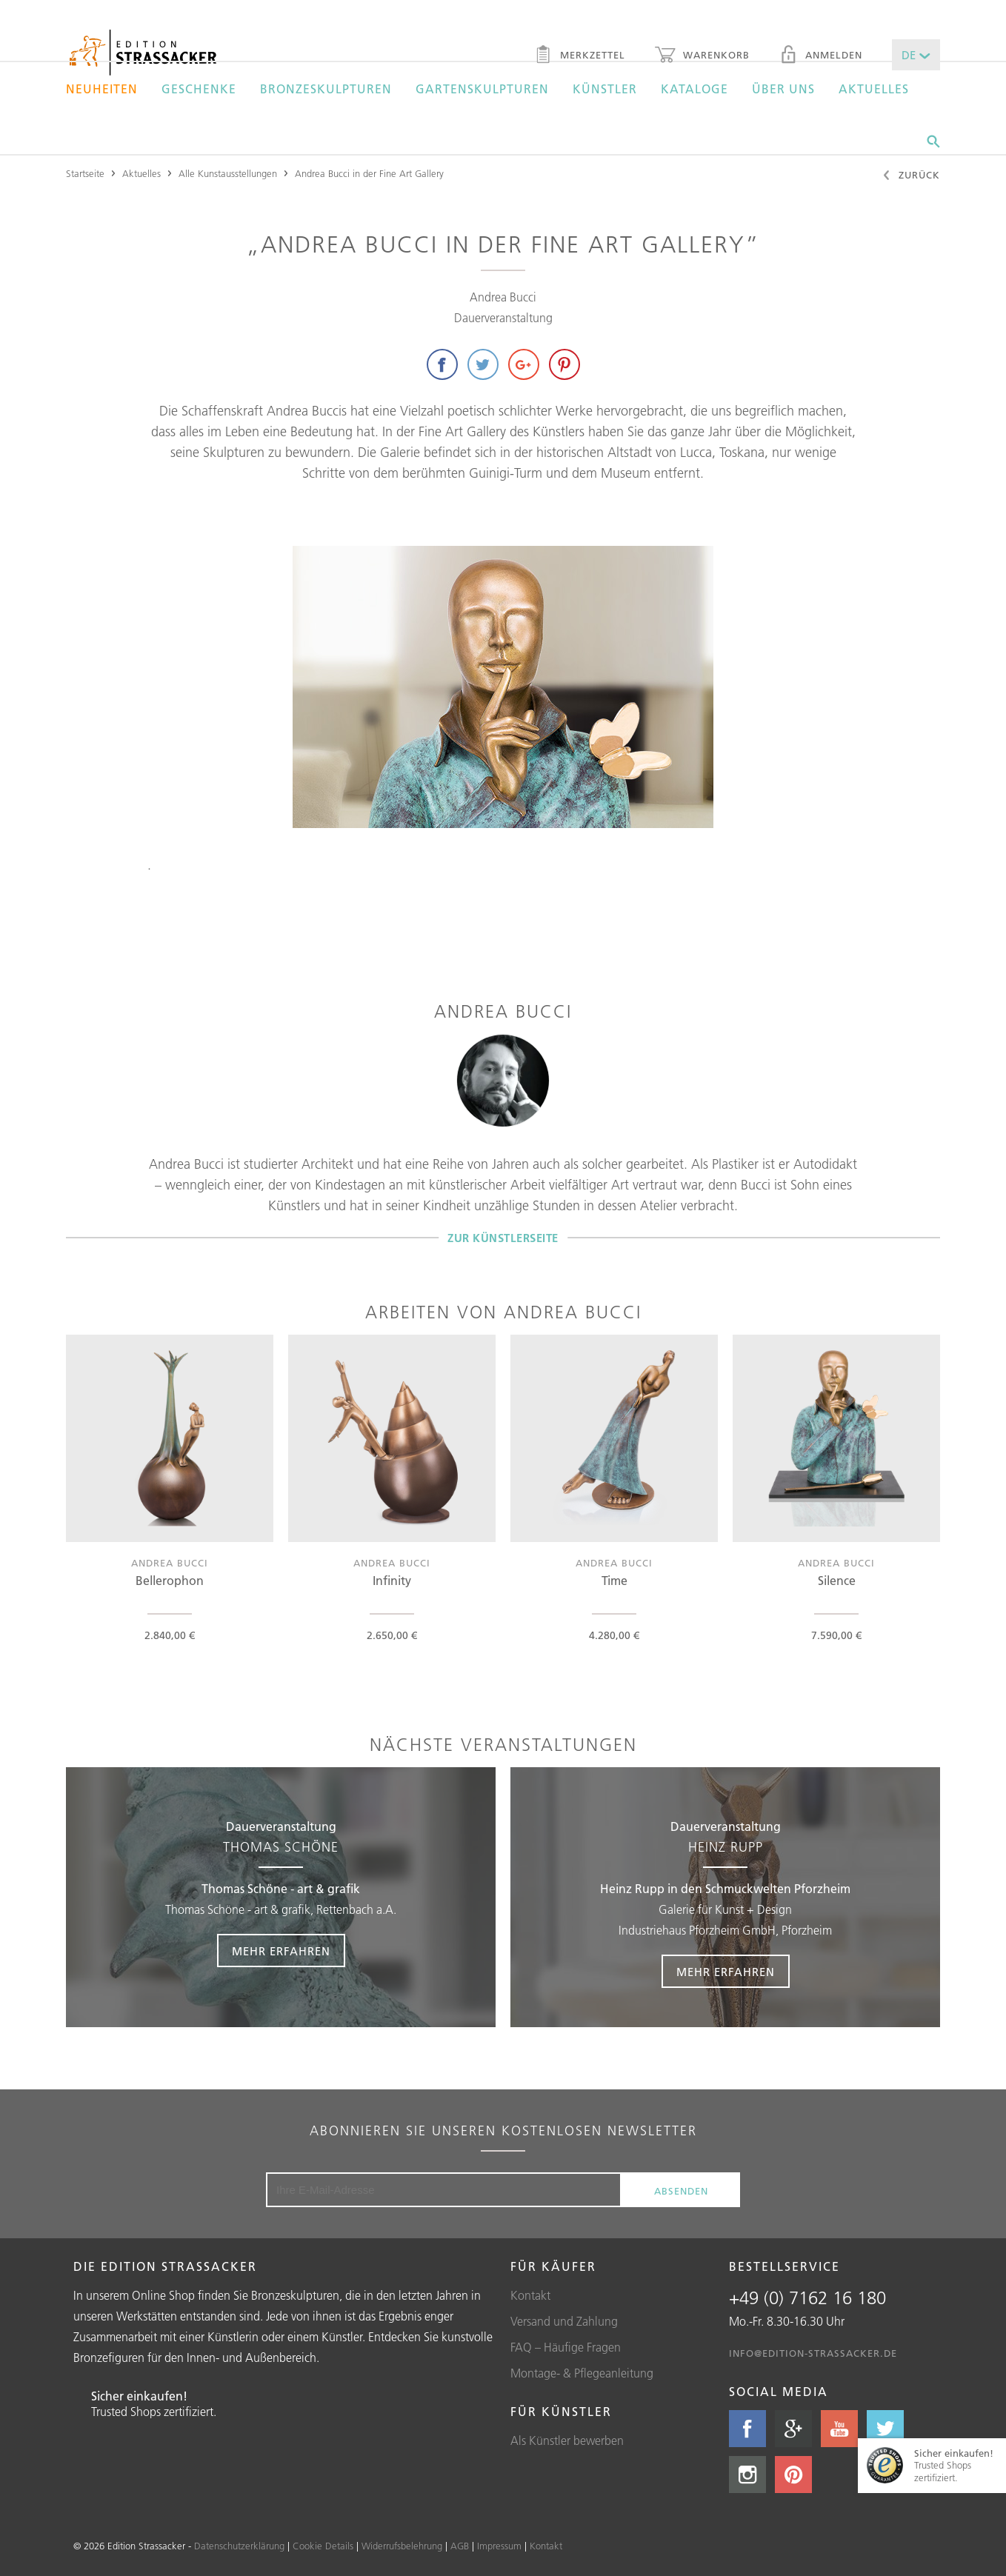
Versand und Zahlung (564, 2321)
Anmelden (820, 56)
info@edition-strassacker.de (813, 2353)
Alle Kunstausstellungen (228, 173)
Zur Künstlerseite (503, 1237)
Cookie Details (323, 2546)
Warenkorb (702, 56)
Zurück (911, 176)
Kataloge (694, 88)
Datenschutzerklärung (239, 2546)
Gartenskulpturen (482, 88)
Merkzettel (579, 56)
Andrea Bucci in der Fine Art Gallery (369, 173)
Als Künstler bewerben (567, 2440)
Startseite (85, 173)
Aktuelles (874, 88)
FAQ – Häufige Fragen (565, 2347)
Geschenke (198, 88)
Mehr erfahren (281, 1951)
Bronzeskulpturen (326, 88)
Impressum (499, 2546)
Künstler (605, 88)
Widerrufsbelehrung (402, 2546)
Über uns (783, 88)
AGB (459, 2546)
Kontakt (530, 2295)
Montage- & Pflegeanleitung (581, 2373)
